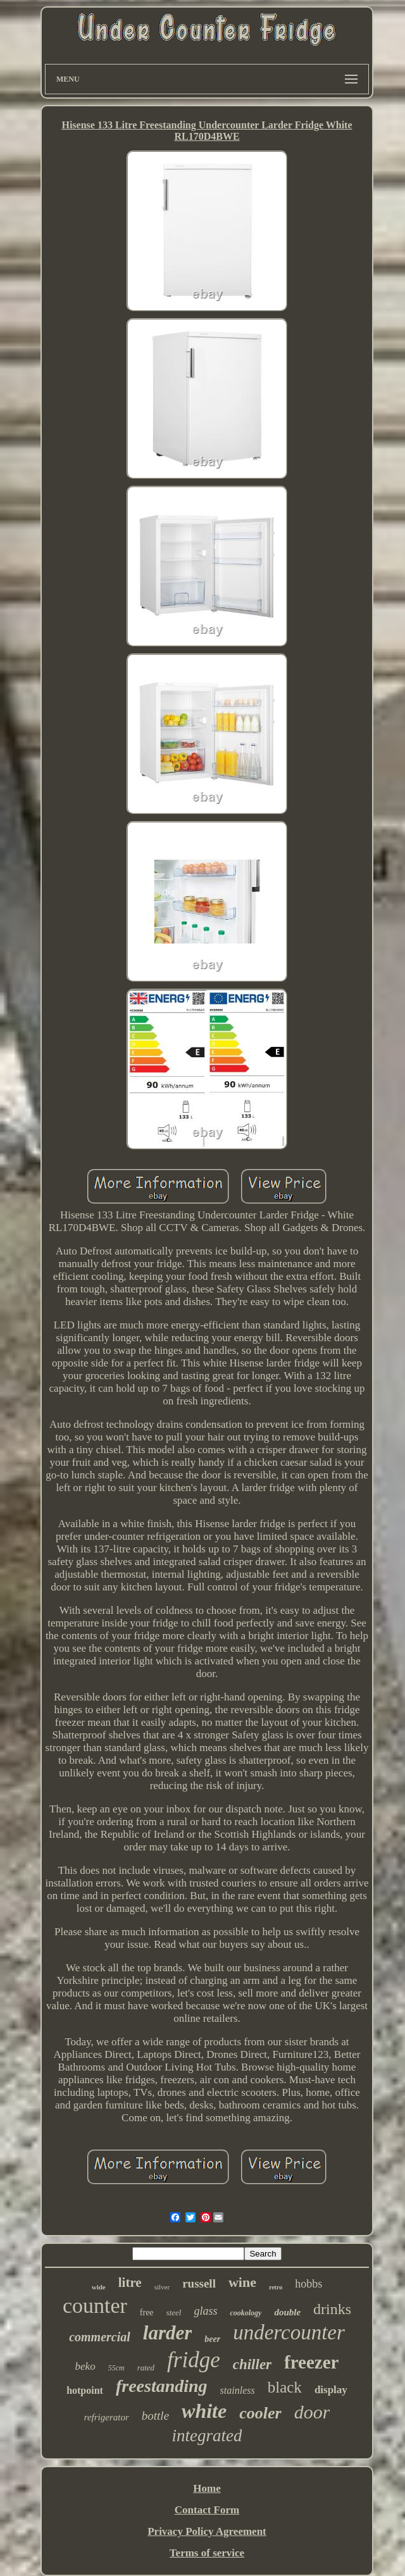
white (204, 2411)
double (287, 2312)
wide (99, 2287)
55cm (116, 2367)
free (147, 2312)
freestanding (162, 2386)
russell (199, 2283)
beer (212, 2339)
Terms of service (207, 2553)
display (331, 2390)
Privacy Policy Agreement (206, 2531)
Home (206, 2488)
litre (130, 2282)
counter (95, 2305)
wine (242, 2282)
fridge (193, 2360)
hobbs (308, 2283)
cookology (245, 2312)
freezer (311, 2362)
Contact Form (207, 2510)
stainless (237, 2390)
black (285, 2387)
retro (275, 2287)
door (312, 2411)
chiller (252, 2364)
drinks (332, 2309)
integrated (207, 2435)
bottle (155, 2415)
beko (85, 2366)
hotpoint (84, 2390)
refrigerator (106, 2417)
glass (205, 2311)
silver (162, 2287)
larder (167, 2333)
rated (145, 2367)
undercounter (289, 2332)
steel (174, 2312)
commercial (99, 2337)
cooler (260, 2413)
